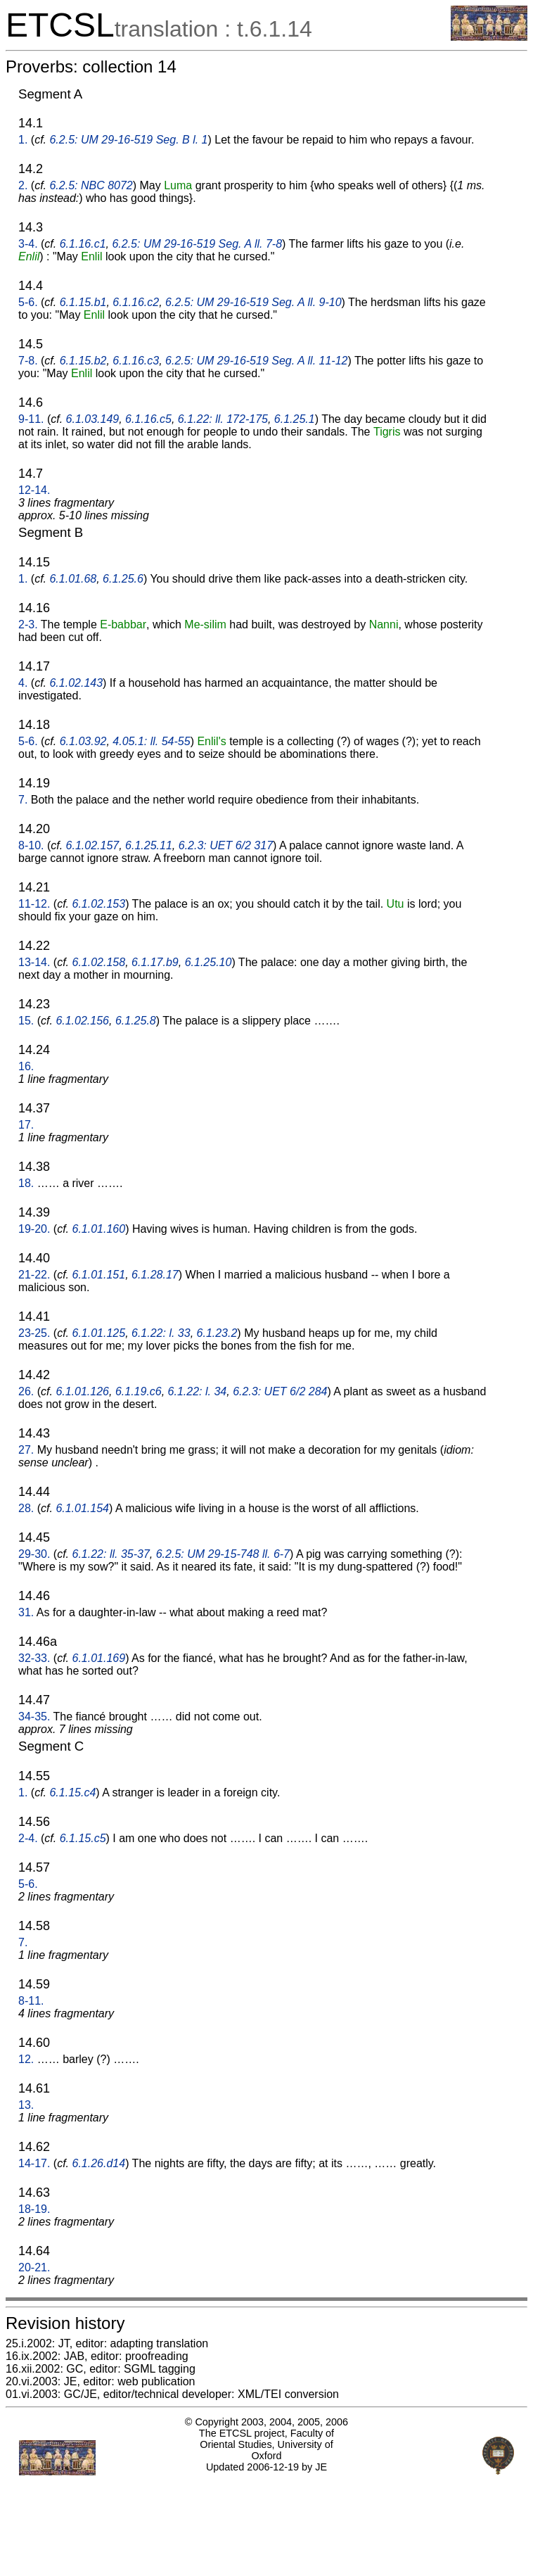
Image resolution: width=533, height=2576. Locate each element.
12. (26, 2059)
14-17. (34, 2163)
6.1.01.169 (99, 1658)
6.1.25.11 (148, 845)
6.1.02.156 (82, 1021)
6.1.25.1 (294, 419)
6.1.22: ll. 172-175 (223, 419)
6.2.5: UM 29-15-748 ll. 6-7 (223, 1554)
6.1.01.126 (82, 1391)
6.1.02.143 (76, 683)
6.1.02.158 (99, 962)
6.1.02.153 (99, 904)
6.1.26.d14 (99, 2163)
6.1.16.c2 (136, 302)
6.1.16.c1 (83, 244)
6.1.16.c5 (148, 419)
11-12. (34, 904)
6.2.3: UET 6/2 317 (226, 845)
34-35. (34, 1716)
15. (26, 1021)
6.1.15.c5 (83, 1838)
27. (26, 1450)
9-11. (31, 419)
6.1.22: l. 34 (197, 1391)
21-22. (34, 1275)
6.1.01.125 (99, 1333)
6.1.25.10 (208, 962)
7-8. (28, 361)
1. (22, 140)
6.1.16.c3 (136, 361)
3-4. (28, 244)
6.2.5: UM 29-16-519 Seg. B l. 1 (128, 140)
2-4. (28, 1838)
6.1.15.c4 (72, 1792)
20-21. (34, 2267)
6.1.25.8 (135, 1021)
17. (26, 1125)
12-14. (34, 490)
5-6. (28, 302)
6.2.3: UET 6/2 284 (280, 1391)
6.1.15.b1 (83, 302)
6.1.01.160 (99, 1229)
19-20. (34, 1229)
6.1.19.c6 (138, 1391)
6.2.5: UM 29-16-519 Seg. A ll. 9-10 (253, 302)
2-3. (28, 624)
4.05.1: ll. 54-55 (151, 741)
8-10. (31, 845)
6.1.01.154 (82, 1508)
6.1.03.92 (83, 741)
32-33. (34, 1658)
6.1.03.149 (93, 419)
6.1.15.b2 (83, 361)
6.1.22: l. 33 (161, 1333)
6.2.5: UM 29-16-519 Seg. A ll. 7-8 (197, 244)
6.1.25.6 (123, 579)
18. (26, 1183)
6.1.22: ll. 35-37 (111, 1554)
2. (22, 185)
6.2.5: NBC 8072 (90, 185)
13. (26, 2105)
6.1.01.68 (72, 579)
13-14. (34, 962)
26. (26, 1391)
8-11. (31, 2001)
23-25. (34, 1333)
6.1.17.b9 (155, 962)
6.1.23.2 (217, 1333)
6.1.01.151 (99, 1275)
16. (26, 1066)
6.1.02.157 (93, 845)
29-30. (34, 1554)
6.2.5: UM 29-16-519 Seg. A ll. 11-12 (256, 361)
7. (22, 800)
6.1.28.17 (155, 1275)
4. (22, 683)
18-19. (34, 2209)
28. (26, 1508)
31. (26, 1612)
